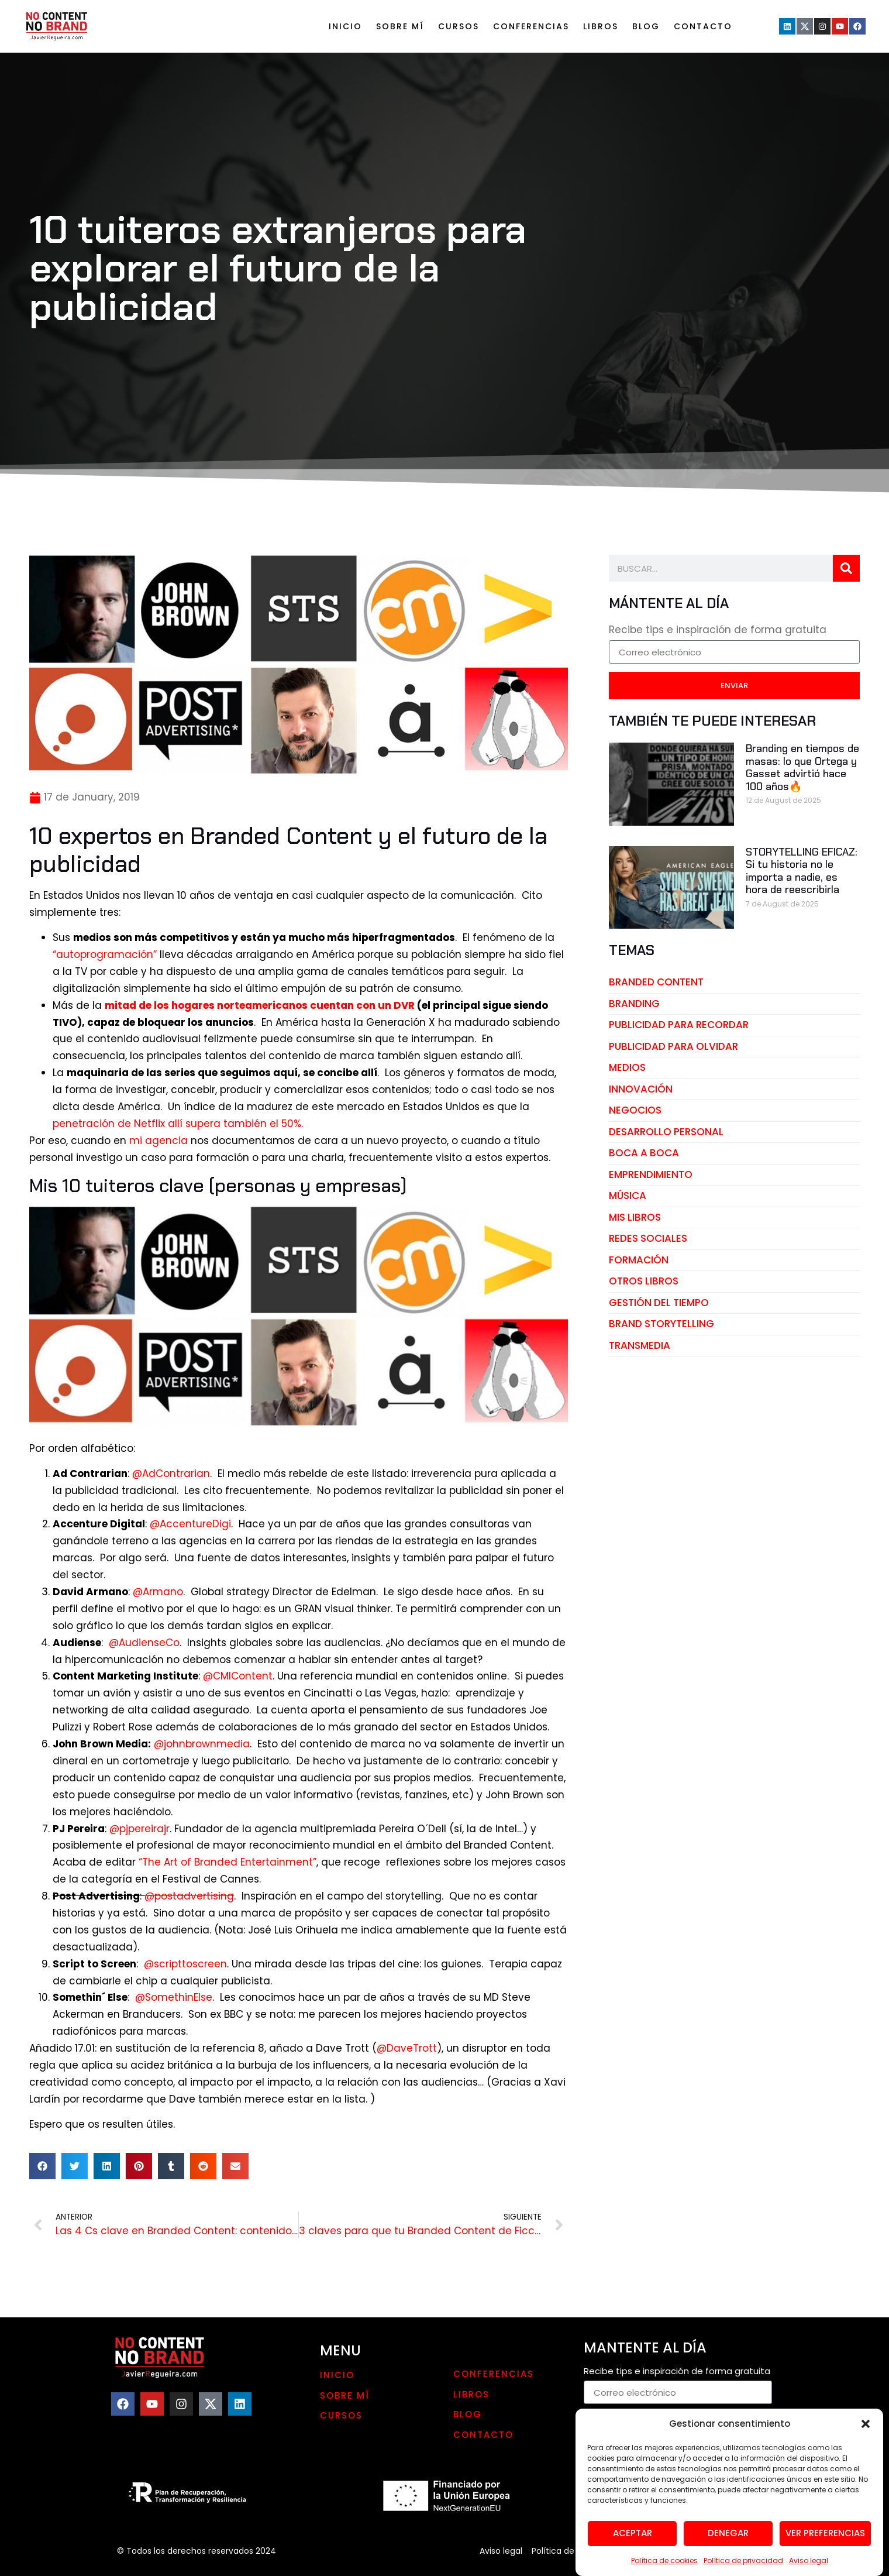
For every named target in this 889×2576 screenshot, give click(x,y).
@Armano (158, 1592)
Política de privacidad (743, 2560)
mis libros (635, 1217)
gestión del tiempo (659, 1303)
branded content (656, 982)
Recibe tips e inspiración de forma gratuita (717, 631)
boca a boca (644, 1153)
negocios (635, 1110)
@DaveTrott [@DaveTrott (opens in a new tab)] (407, 2048)
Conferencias (531, 26)
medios (627, 1067)
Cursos (458, 26)
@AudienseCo (144, 1643)
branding (634, 1004)
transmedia (639, 1345)
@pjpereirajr (139, 1829)
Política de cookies (664, 2560)
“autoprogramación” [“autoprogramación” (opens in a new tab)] (105, 954)
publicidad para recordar (679, 1025)
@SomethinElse (173, 1997)
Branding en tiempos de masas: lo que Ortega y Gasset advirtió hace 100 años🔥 (802, 767)
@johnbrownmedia (202, 1744)
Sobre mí (400, 26)
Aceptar (632, 2533)
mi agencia (158, 1141)
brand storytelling (661, 1324)
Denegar (728, 2533)
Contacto (703, 26)
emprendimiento (650, 1174)
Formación (639, 1260)
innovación (641, 1089)
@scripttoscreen (185, 1964)
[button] (865, 2424)
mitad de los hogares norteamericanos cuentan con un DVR (260, 1005)
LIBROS (600, 26)
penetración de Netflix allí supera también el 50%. (178, 1124)
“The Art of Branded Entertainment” (227, 1862)
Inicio (345, 26)
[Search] (846, 568)
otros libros (643, 1281)
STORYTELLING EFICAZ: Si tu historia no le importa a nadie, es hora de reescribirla (801, 871)
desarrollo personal (666, 1132)
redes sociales (648, 1238)
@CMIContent (238, 1676)
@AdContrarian (171, 1473)
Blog (646, 26)
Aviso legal (808, 2560)
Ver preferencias (825, 2533)
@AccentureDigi (190, 1524)
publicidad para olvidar (673, 1046)
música (627, 1196)
